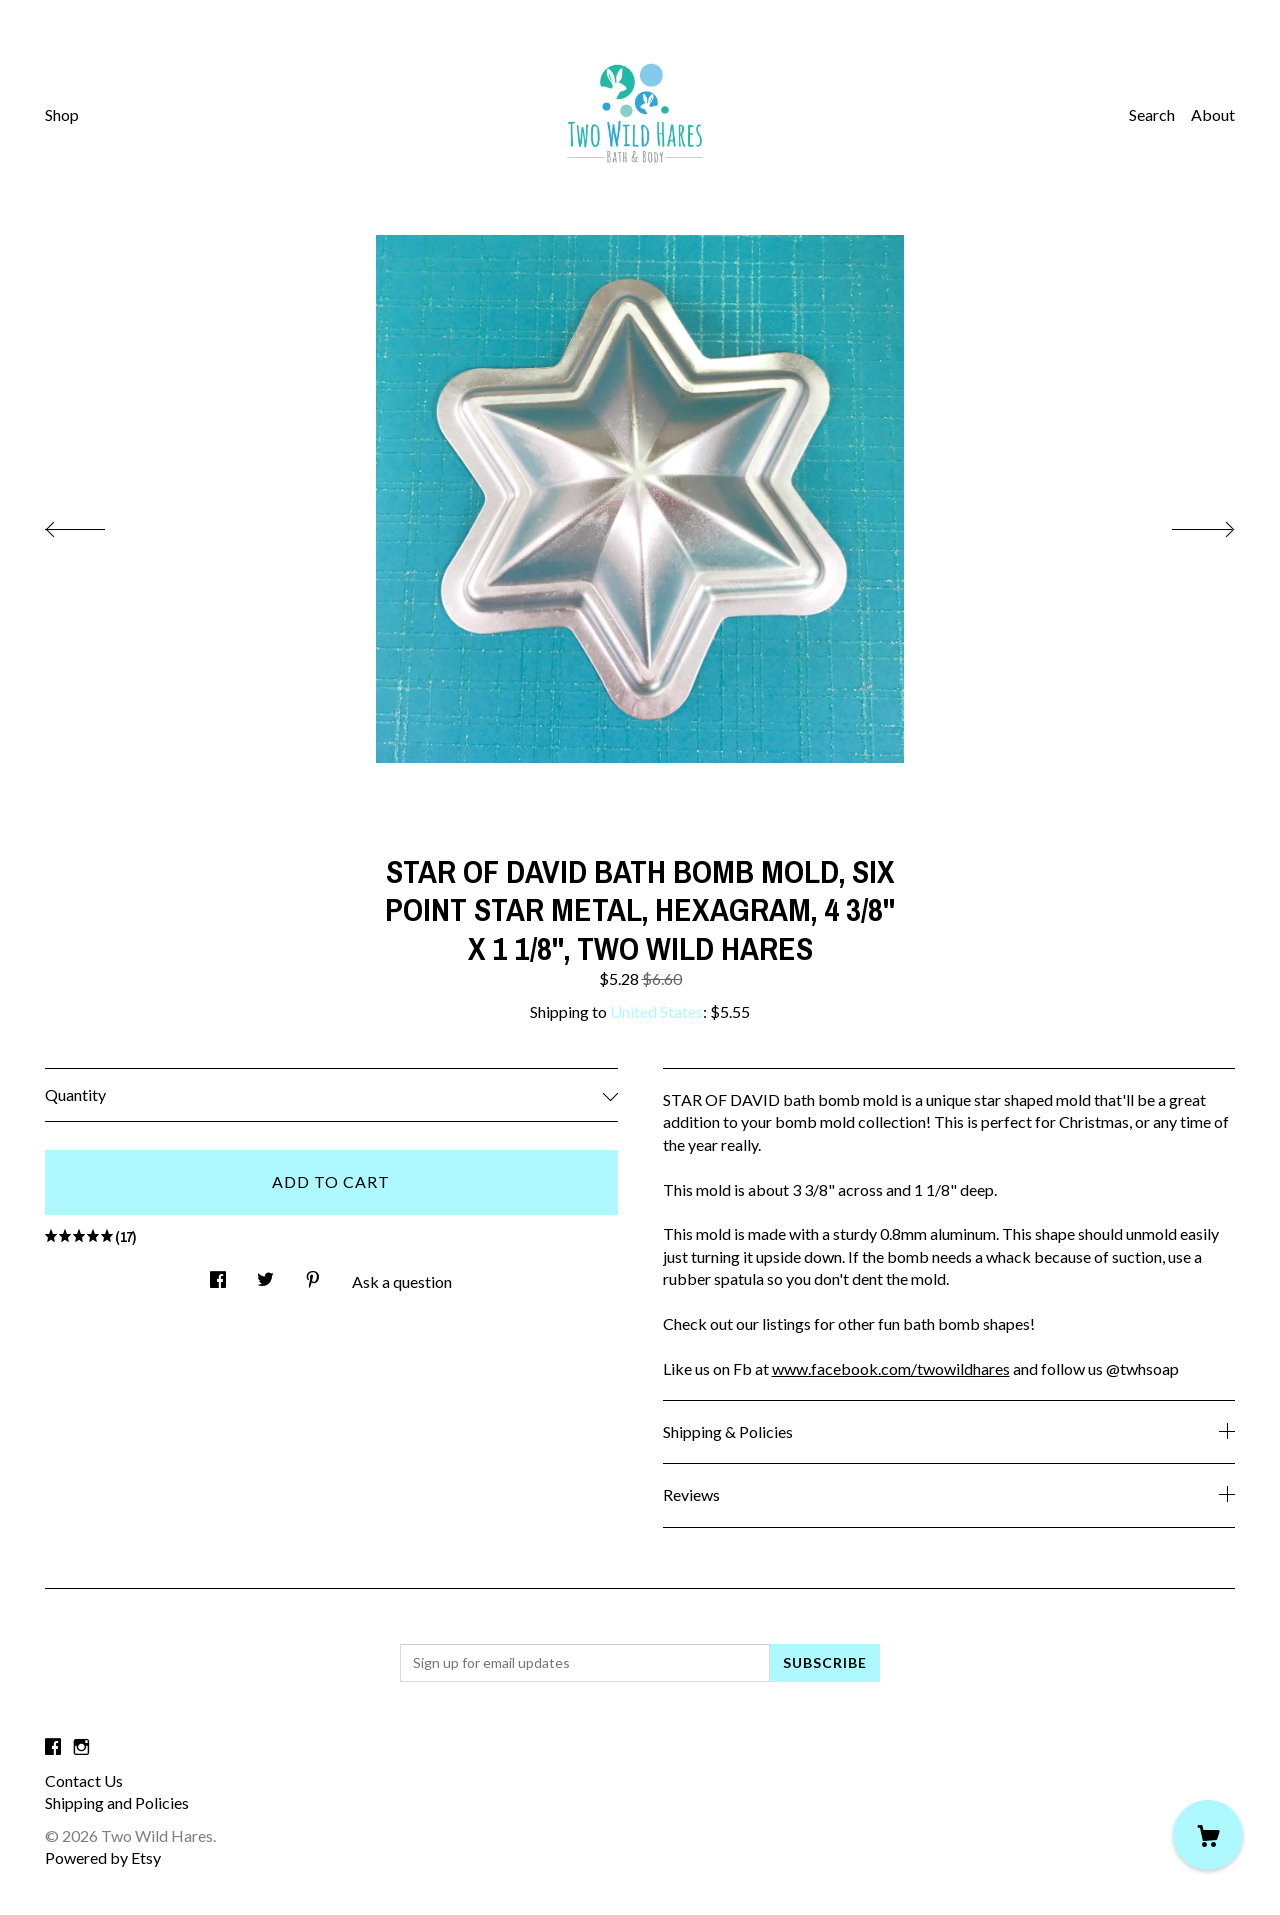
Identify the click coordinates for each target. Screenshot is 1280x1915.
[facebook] (53, 1746)
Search (1152, 114)
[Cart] (1208, 1835)
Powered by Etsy (103, 1857)
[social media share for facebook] (218, 1273)
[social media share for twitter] (265, 1273)
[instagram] (81, 1746)
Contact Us (84, 1780)
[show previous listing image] (95, 524)
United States (656, 1011)
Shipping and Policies (117, 1802)
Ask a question (402, 1281)
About (1213, 114)
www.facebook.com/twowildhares (891, 1368)
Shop (62, 114)
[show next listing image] (1185, 524)
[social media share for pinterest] (313, 1273)
